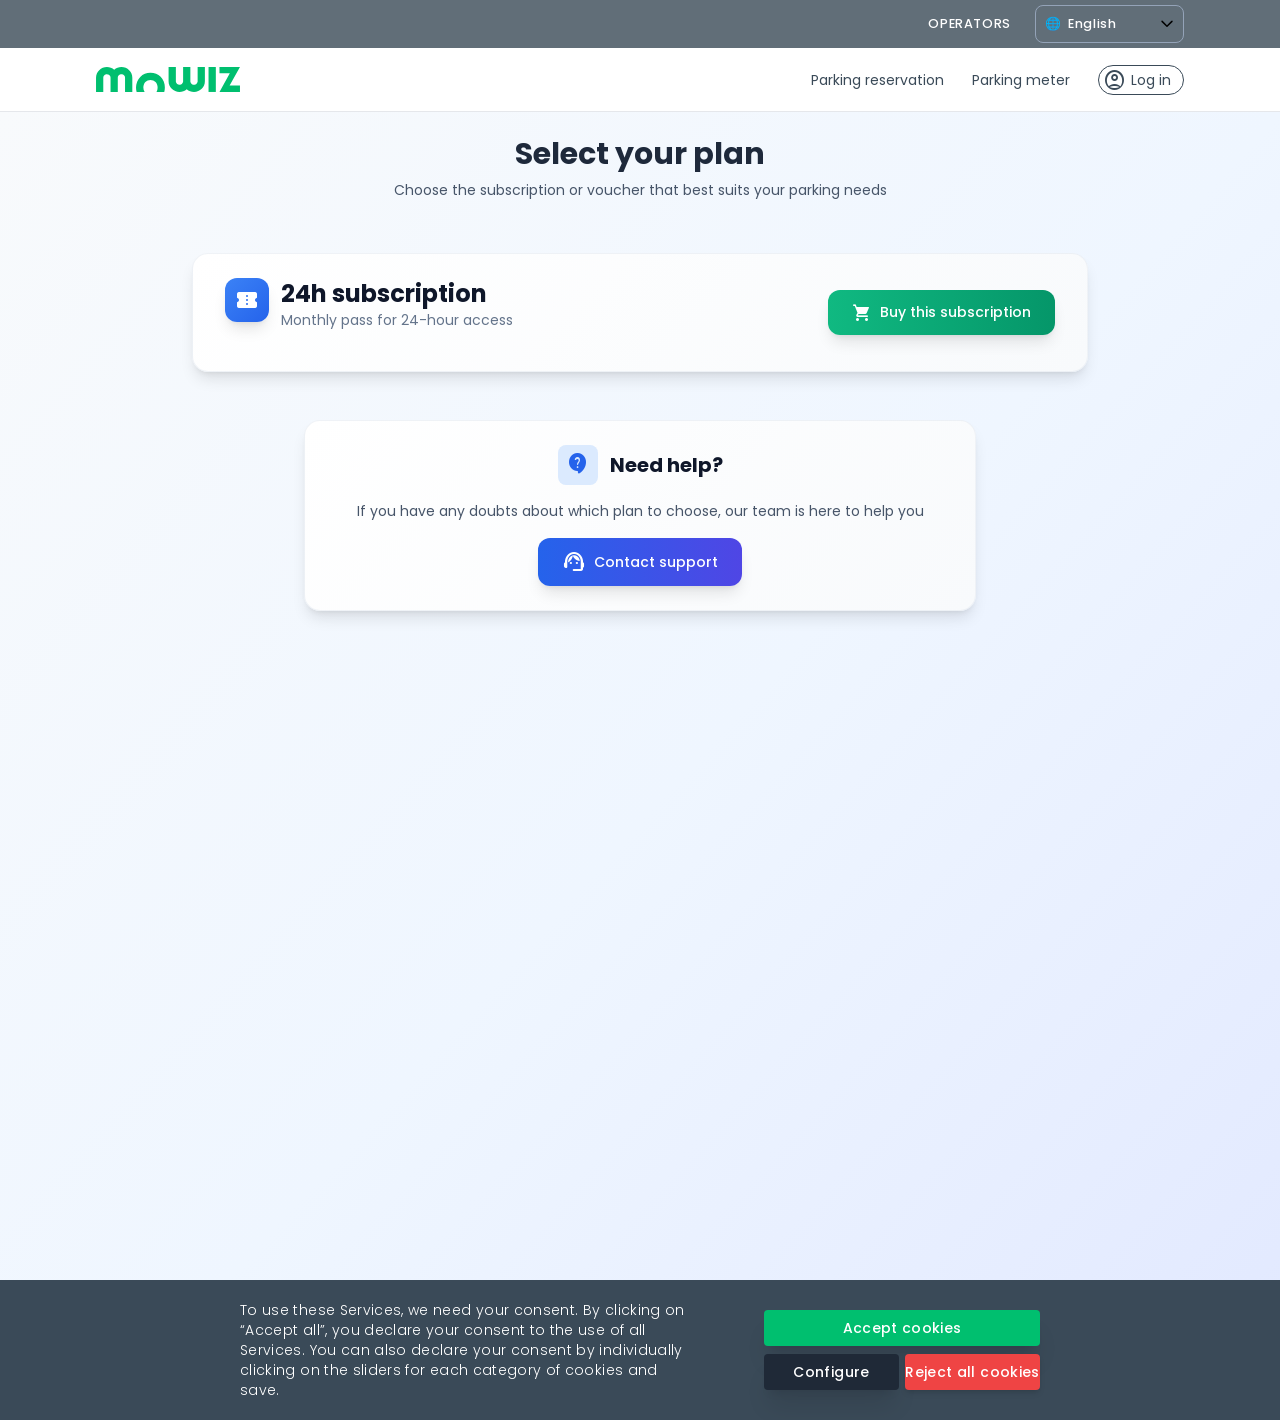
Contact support (640, 562)
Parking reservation (877, 80)
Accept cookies (902, 1328)
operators (969, 23)
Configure (831, 1372)
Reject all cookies (972, 1372)
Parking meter (1021, 80)
